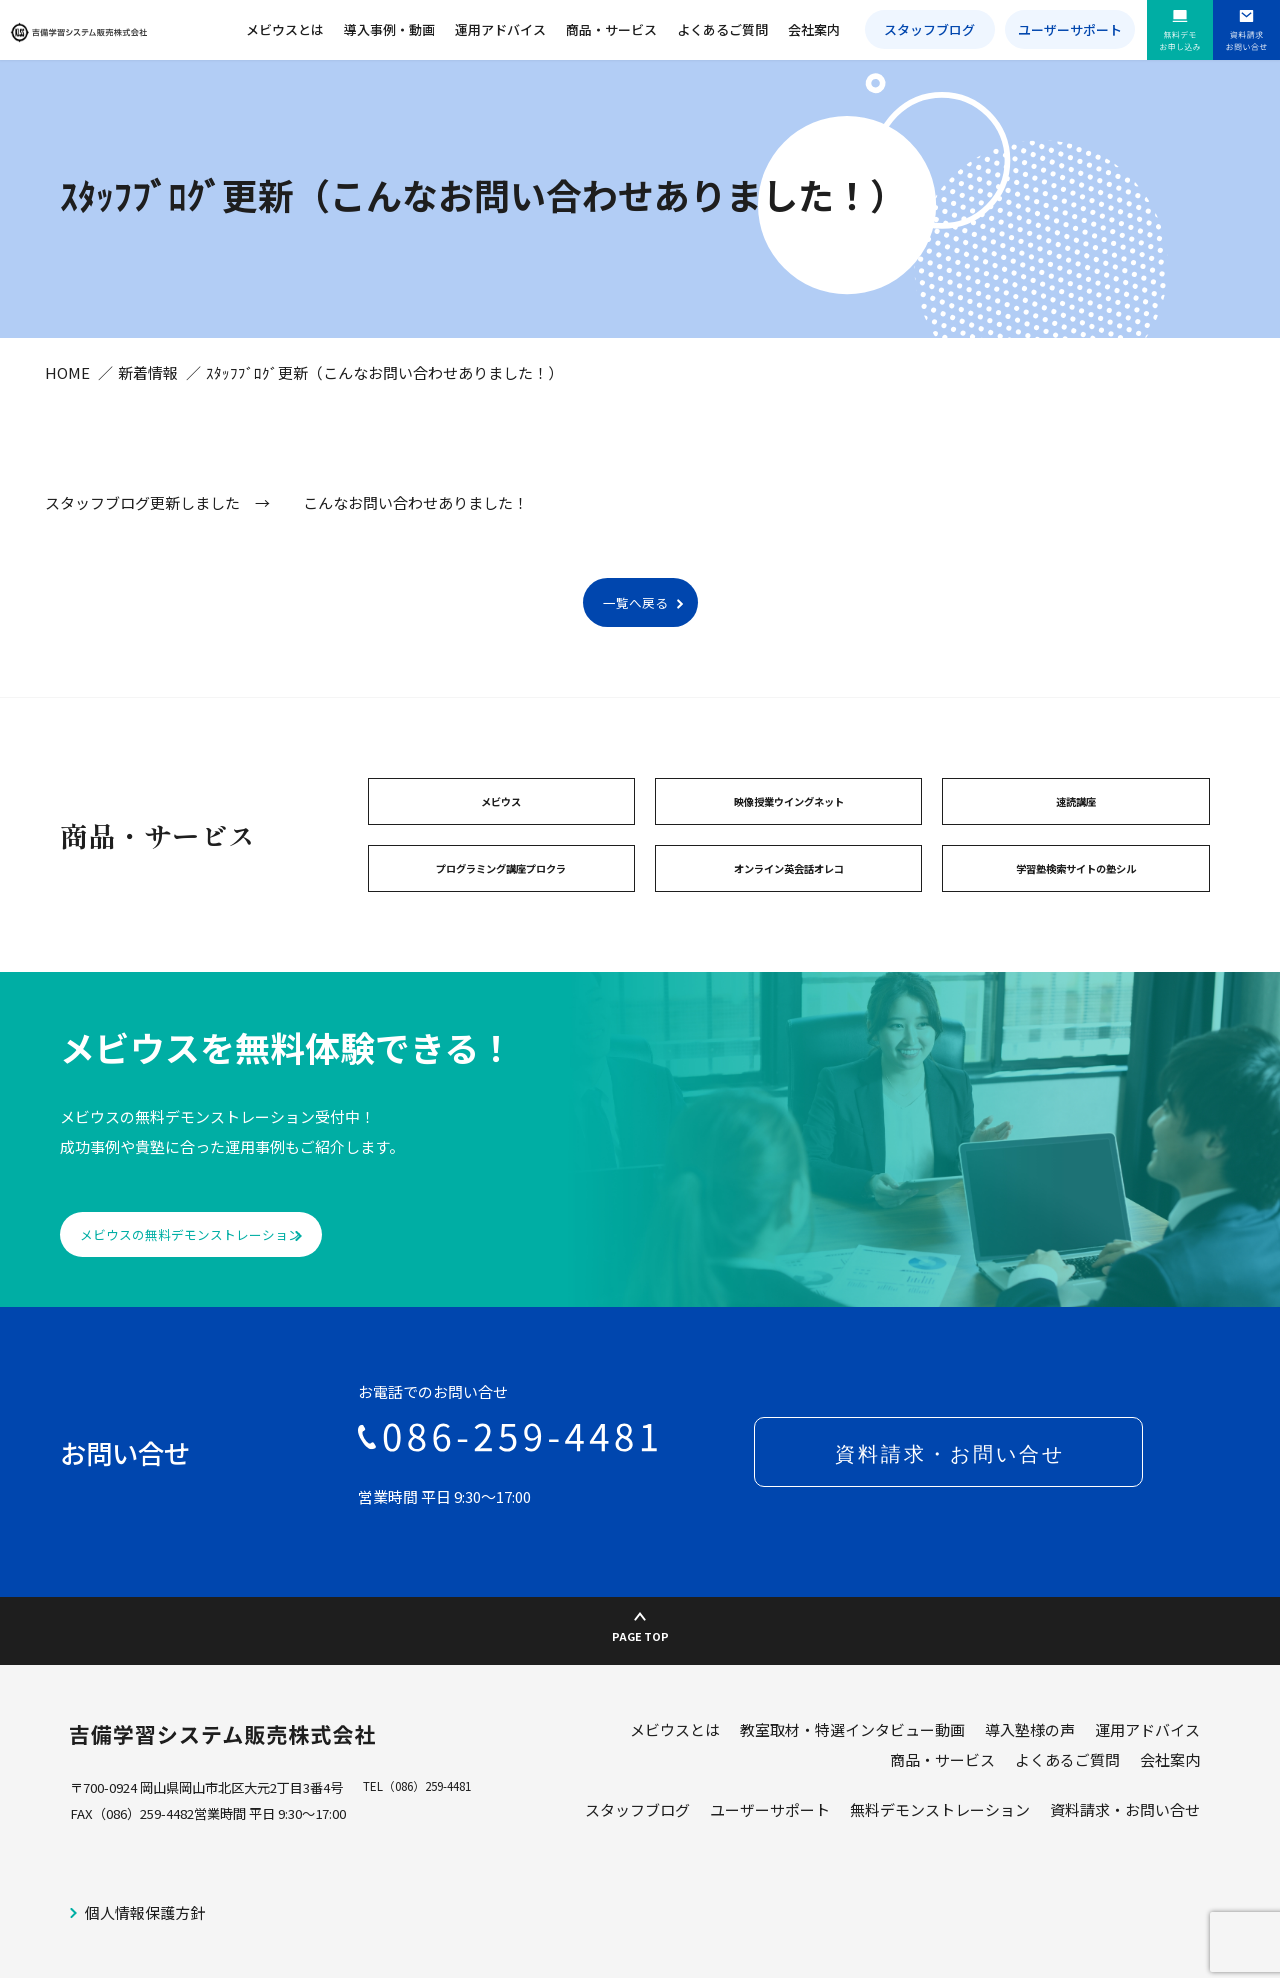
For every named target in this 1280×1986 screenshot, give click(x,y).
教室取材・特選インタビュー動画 (852, 1746)
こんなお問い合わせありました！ (415, 512)
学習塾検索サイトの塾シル (1076, 887)
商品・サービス (624, 30)
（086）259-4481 (437, 1804)
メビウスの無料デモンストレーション (219, 1257)
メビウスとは (304, 30)
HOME (67, 382)
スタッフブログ (938, 29)
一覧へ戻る (635, 613)
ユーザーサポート (1075, 29)
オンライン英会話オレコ (788, 887)
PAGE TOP (640, 1641)
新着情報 (148, 382)
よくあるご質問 (733, 30)
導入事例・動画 (406, 30)
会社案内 (822, 30)
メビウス (501, 815)
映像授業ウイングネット (788, 815)
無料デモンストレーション (940, 1826)
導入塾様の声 (1030, 1746)
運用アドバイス (515, 30)
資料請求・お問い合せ (1125, 1826)
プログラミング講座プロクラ (501, 887)
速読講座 (1076, 815)
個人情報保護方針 (145, 1928)
